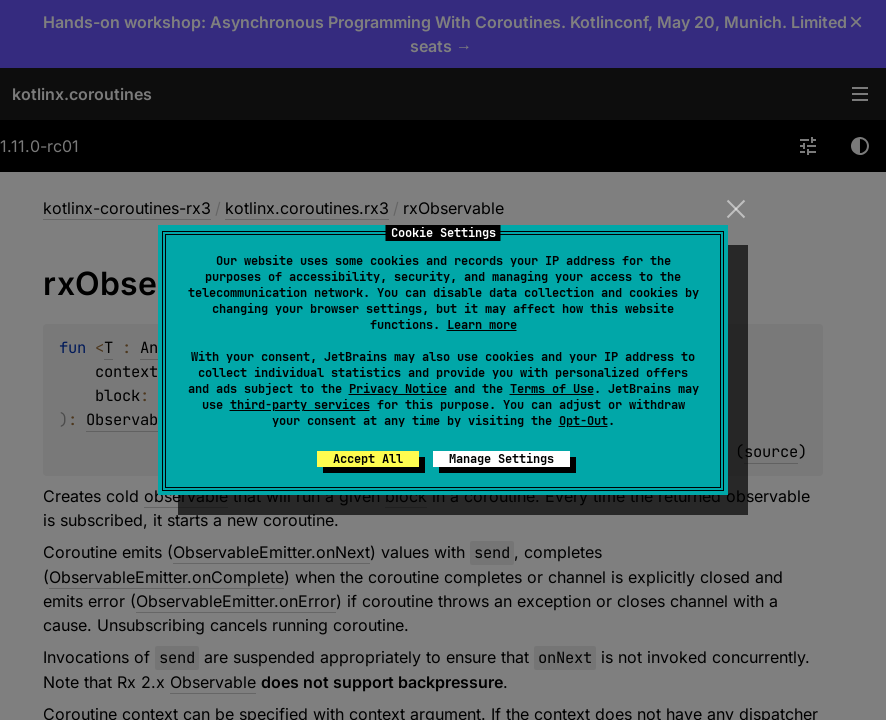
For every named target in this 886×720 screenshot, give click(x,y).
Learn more (482, 325)
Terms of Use (552, 389)
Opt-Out (583, 421)
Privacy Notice (398, 389)
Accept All (368, 459)
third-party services (300, 405)
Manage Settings (501, 459)
